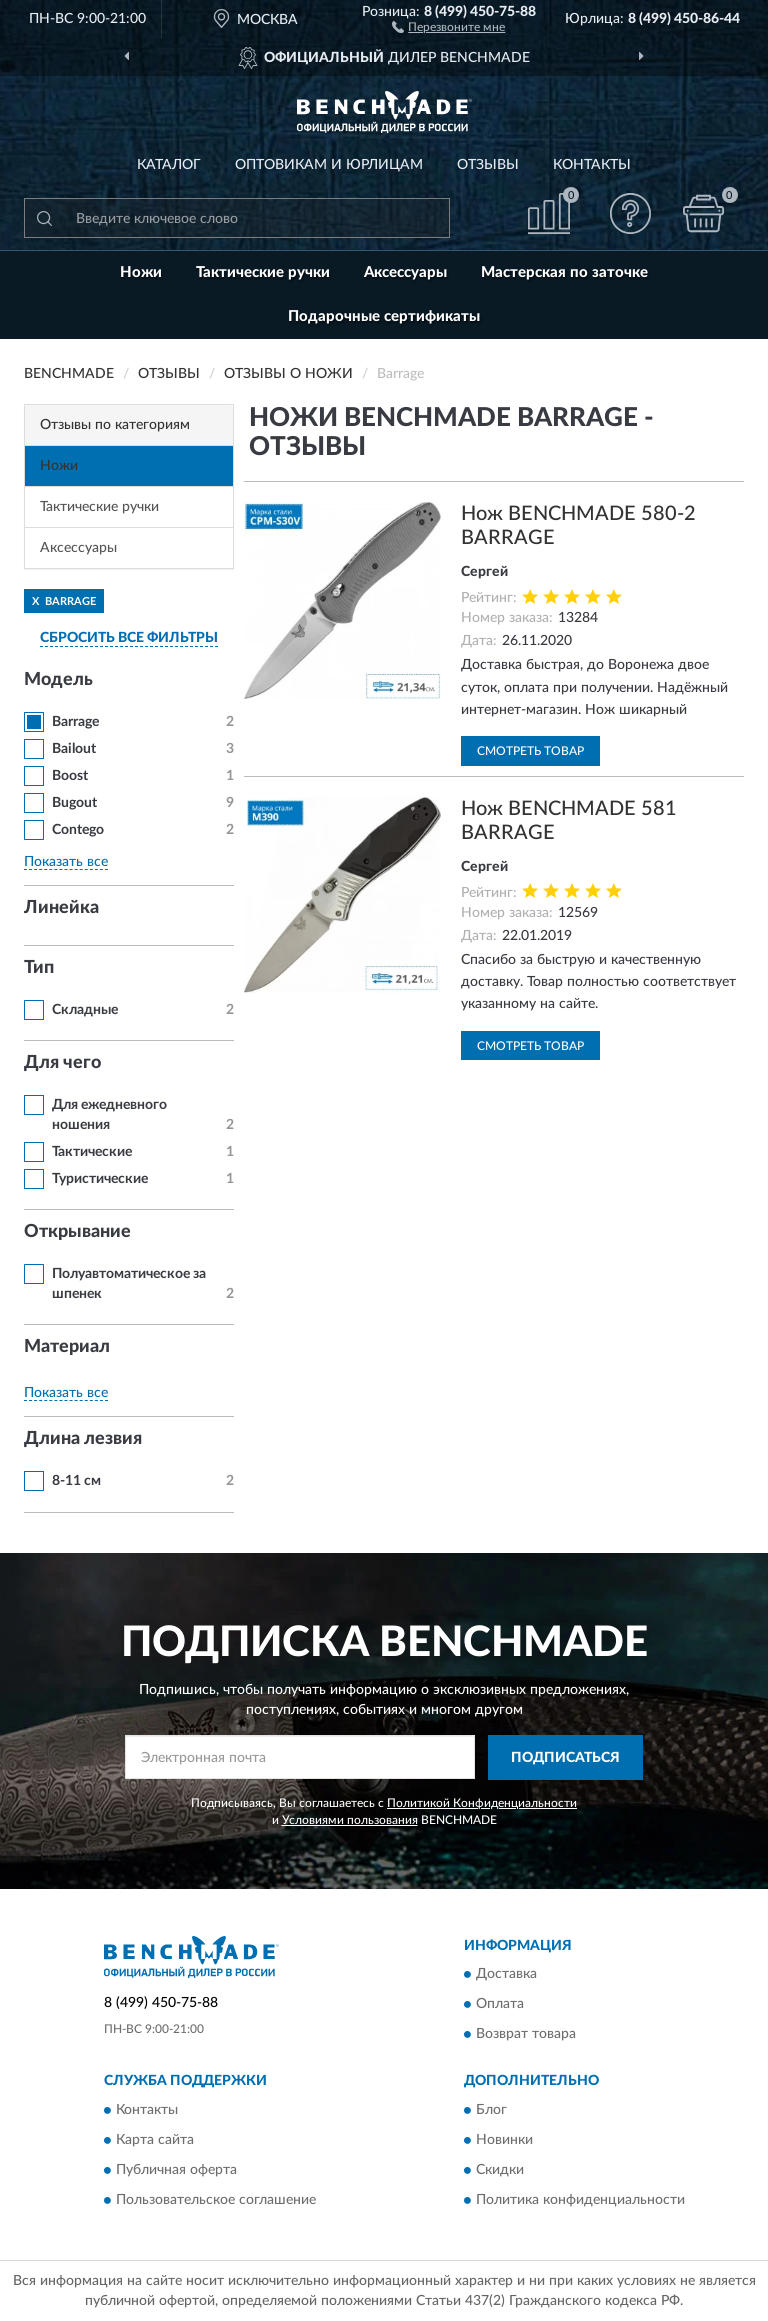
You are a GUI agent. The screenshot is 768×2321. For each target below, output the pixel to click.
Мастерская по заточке (564, 272)
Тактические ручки (263, 272)
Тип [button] (39, 968)
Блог (491, 2110)
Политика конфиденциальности (580, 2200)
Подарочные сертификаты (384, 316)
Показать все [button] (66, 862)
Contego (78, 830)
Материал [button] (67, 1347)
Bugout (74, 803)
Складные (85, 1010)
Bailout (74, 749)
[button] (448, 26)
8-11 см (76, 1481)
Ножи (141, 272)
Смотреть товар (530, 751)
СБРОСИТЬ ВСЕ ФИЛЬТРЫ (129, 638)
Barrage (75, 722)
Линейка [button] (61, 908)
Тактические (92, 1152)
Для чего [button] (62, 1063)
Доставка (506, 1975)
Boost (70, 776)
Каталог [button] (169, 165)
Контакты (592, 165)
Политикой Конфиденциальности (482, 1803)
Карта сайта (155, 2140)
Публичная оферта (176, 2170)
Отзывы (488, 165)
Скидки (500, 2170)
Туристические (100, 1179)
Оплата (500, 2005)
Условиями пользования (350, 1820)
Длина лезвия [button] (83, 1439)
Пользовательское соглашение (216, 2200)
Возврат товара (526, 2035)
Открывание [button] (77, 1232)
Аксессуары (405, 272)
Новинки (504, 2140)
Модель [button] (58, 680)
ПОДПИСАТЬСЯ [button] (565, 1758)
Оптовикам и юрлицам (329, 165)
